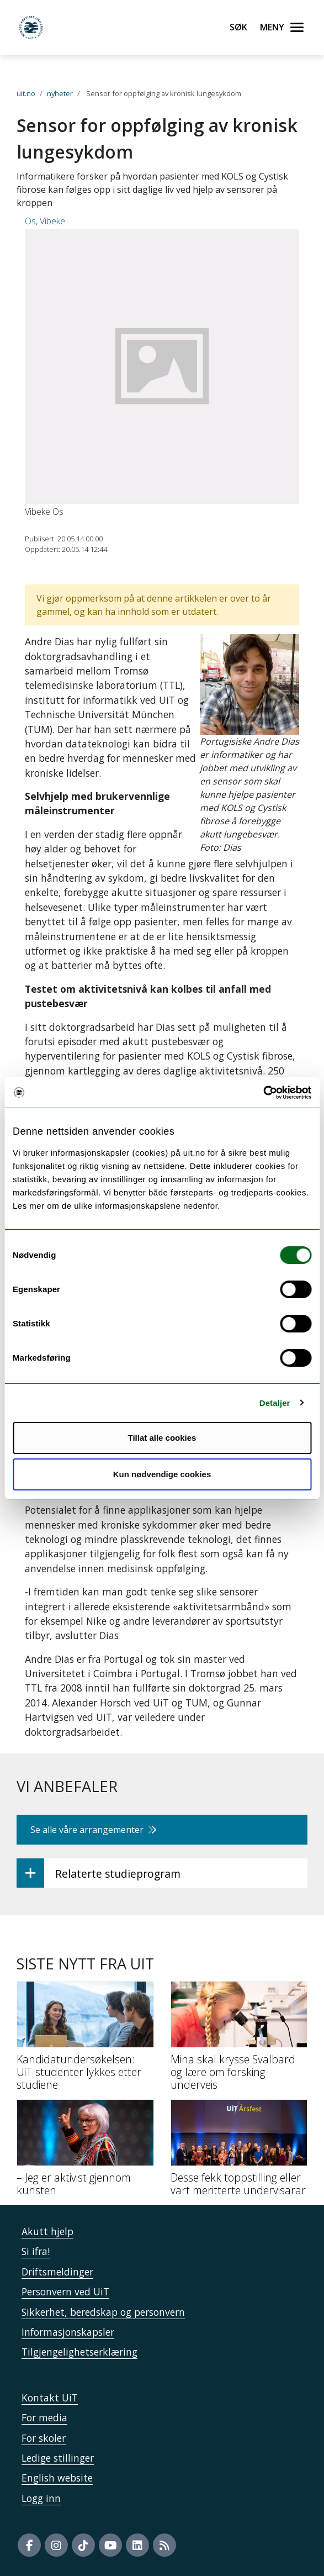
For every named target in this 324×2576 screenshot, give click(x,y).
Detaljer (274, 1403)
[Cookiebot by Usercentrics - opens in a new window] (263, 1093)
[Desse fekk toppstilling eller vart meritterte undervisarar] (239, 2152)
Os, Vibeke (45, 221)
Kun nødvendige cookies (162, 1474)
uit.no (26, 93)
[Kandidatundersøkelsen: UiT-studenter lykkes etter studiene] (85, 2040)
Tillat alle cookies (162, 1437)
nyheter (60, 93)
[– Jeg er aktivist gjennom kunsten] (85, 2152)
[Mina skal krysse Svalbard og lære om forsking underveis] (239, 2040)
